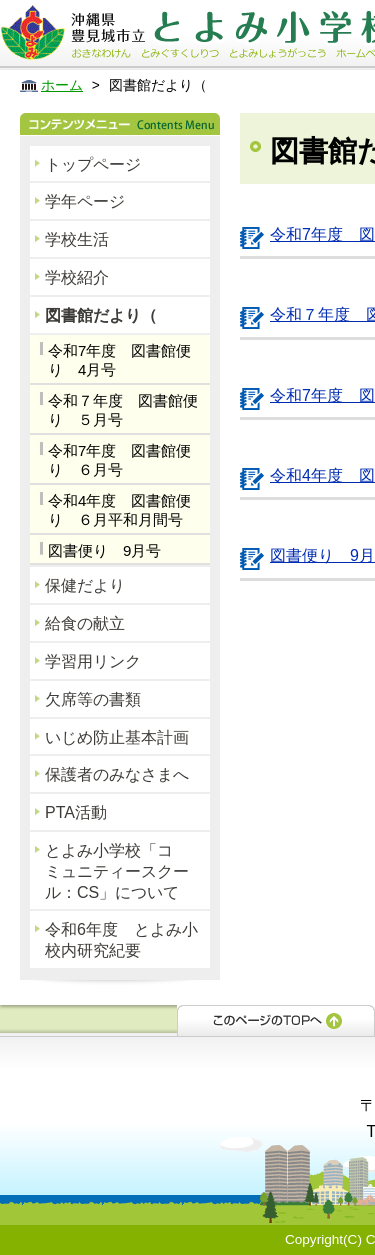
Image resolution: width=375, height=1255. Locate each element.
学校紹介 (77, 277)
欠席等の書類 (93, 699)
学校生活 (77, 239)
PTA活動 (76, 812)
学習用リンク (93, 661)
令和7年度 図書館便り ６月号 (119, 460)
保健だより (85, 585)
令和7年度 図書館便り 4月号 (119, 360)
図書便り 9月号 (104, 550)
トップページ (93, 164)
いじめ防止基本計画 (117, 737)
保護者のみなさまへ (117, 774)
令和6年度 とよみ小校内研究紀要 (121, 940)
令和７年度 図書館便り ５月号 (123, 410)
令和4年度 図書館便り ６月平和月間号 (119, 510)
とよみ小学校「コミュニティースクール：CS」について (117, 871)
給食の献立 (85, 623)
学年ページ (85, 201)
